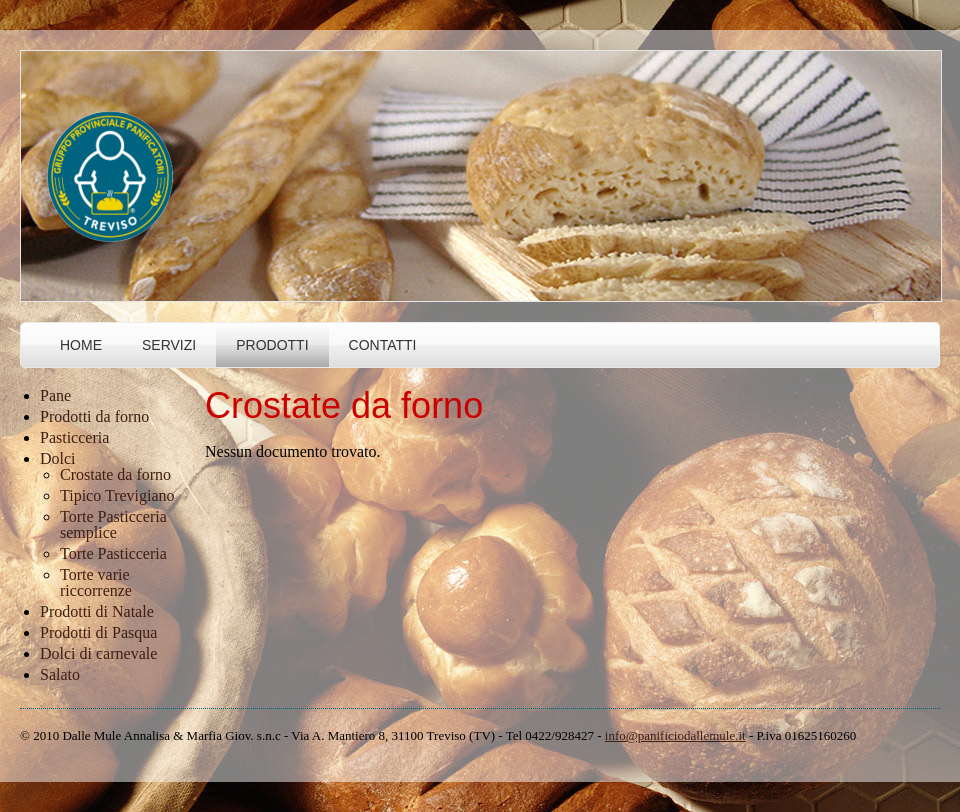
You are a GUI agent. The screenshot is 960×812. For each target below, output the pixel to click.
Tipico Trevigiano (117, 495)
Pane (55, 395)
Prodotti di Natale (97, 611)
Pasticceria (74, 437)
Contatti (383, 345)
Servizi (169, 345)
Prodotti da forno (94, 416)
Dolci (58, 458)
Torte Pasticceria (113, 553)
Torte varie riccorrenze (96, 582)
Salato (60, 674)
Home (81, 345)
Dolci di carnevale (98, 653)
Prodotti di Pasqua (98, 632)
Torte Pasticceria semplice (113, 524)
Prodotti (272, 345)
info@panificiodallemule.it (675, 735)
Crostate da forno (115, 474)
